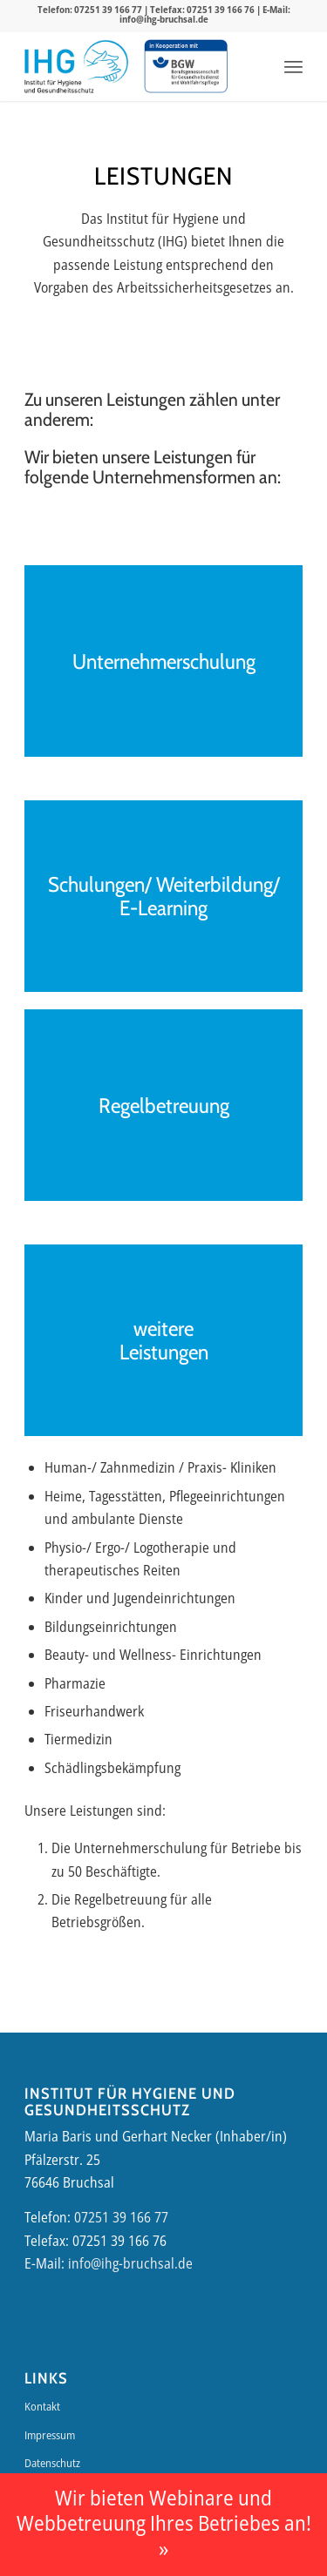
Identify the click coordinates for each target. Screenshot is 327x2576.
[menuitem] (293, 66)
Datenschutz (52, 2463)
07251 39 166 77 (108, 9)
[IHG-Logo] (76, 66)
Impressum (49, 2435)
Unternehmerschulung (163, 661)
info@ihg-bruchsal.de (163, 18)
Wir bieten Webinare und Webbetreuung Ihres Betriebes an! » (164, 2523)
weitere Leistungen (163, 1341)
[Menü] (293, 66)
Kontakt (42, 2406)
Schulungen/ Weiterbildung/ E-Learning (164, 896)
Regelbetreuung (164, 1105)
